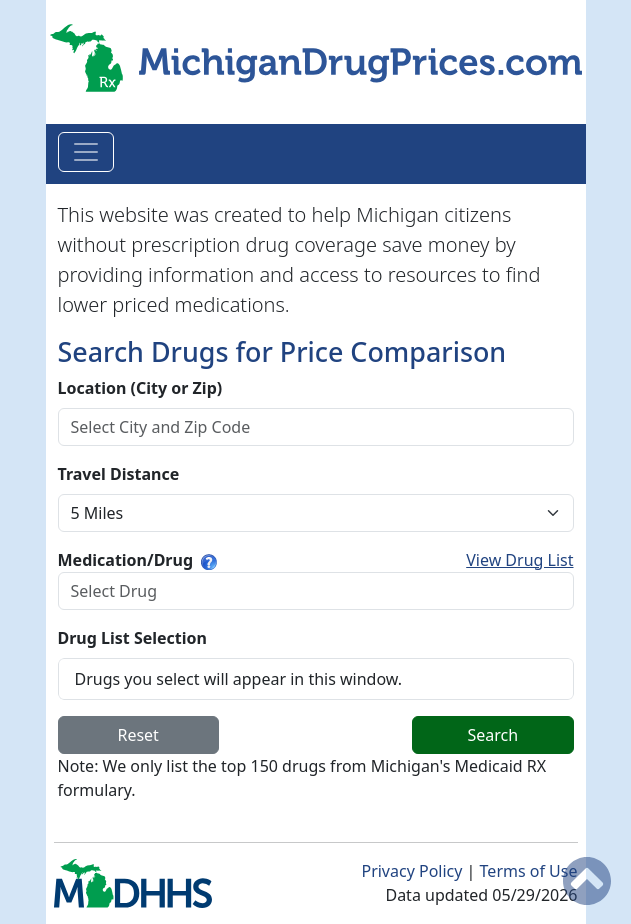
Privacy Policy (413, 871)
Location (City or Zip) (140, 388)
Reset (137, 735)
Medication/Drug (126, 560)
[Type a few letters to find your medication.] (209, 560)
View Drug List (519, 560)
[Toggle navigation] (86, 152)
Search (493, 735)
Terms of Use (529, 871)
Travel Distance (119, 474)
